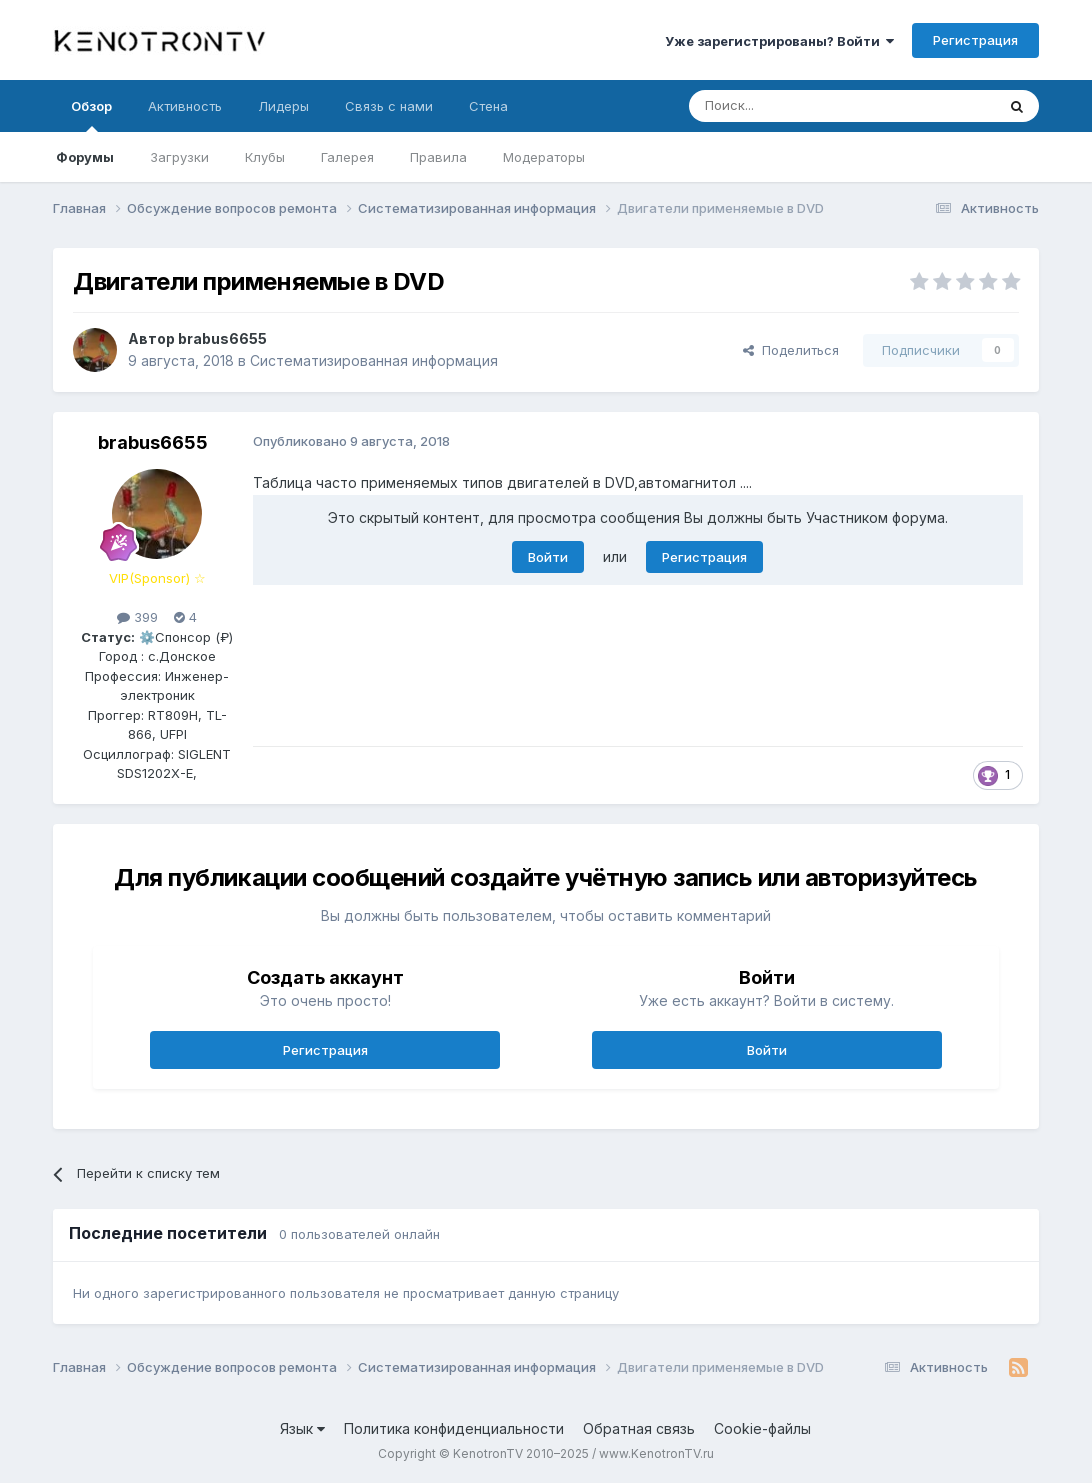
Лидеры (283, 106)
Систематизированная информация (374, 360)
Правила (438, 157)
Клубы (265, 157)
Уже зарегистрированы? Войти (779, 41)
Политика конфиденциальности (454, 1428)
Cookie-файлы (762, 1428)
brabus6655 (222, 338)
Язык (302, 1428)
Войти (548, 557)
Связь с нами (389, 106)
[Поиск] (796, 106)
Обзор (91, 115)
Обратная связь (639, 1428)
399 (137, 617)
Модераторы (544, 157)
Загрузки (179, 157)
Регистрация (975, 40)
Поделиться (791, 350)
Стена (488, 106)
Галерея (347, 157)
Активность (185, 106)
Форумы (85, 157)
